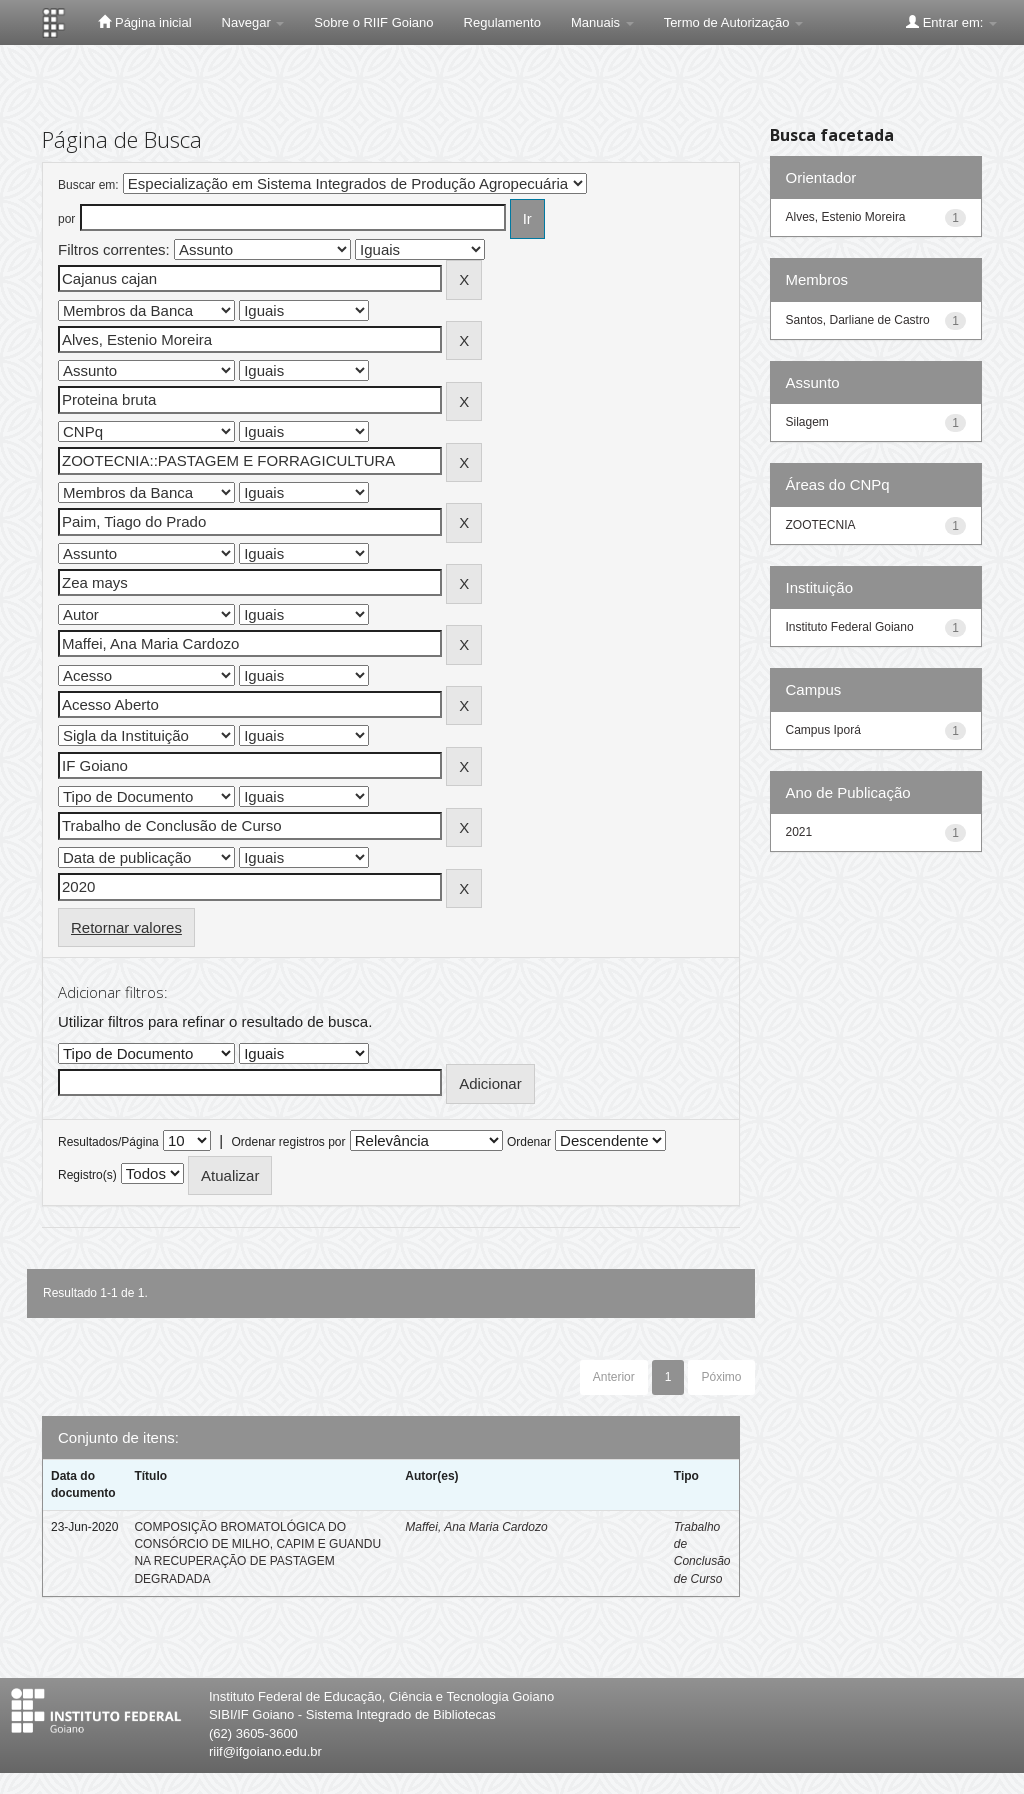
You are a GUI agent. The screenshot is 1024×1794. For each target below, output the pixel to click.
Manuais (602, 22)
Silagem (807, 422)
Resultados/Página (108, 1142)
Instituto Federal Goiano (850, 627)
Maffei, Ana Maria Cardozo (476, 1527)
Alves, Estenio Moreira (846, 217)
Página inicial (144, 22)
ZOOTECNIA (821, 525)
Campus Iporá (823, 730)
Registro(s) (87, 1175)
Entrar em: (951, 22)
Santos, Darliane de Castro (858, 320)
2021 (799, 832)
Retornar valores (126, 927)
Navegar (253, 22)
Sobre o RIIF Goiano (373, 22)
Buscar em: (88, 185)
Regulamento (502, 22)
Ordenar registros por (288, 1142)
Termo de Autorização (733, 22)
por (66, 219)
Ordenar (529, 1142)
